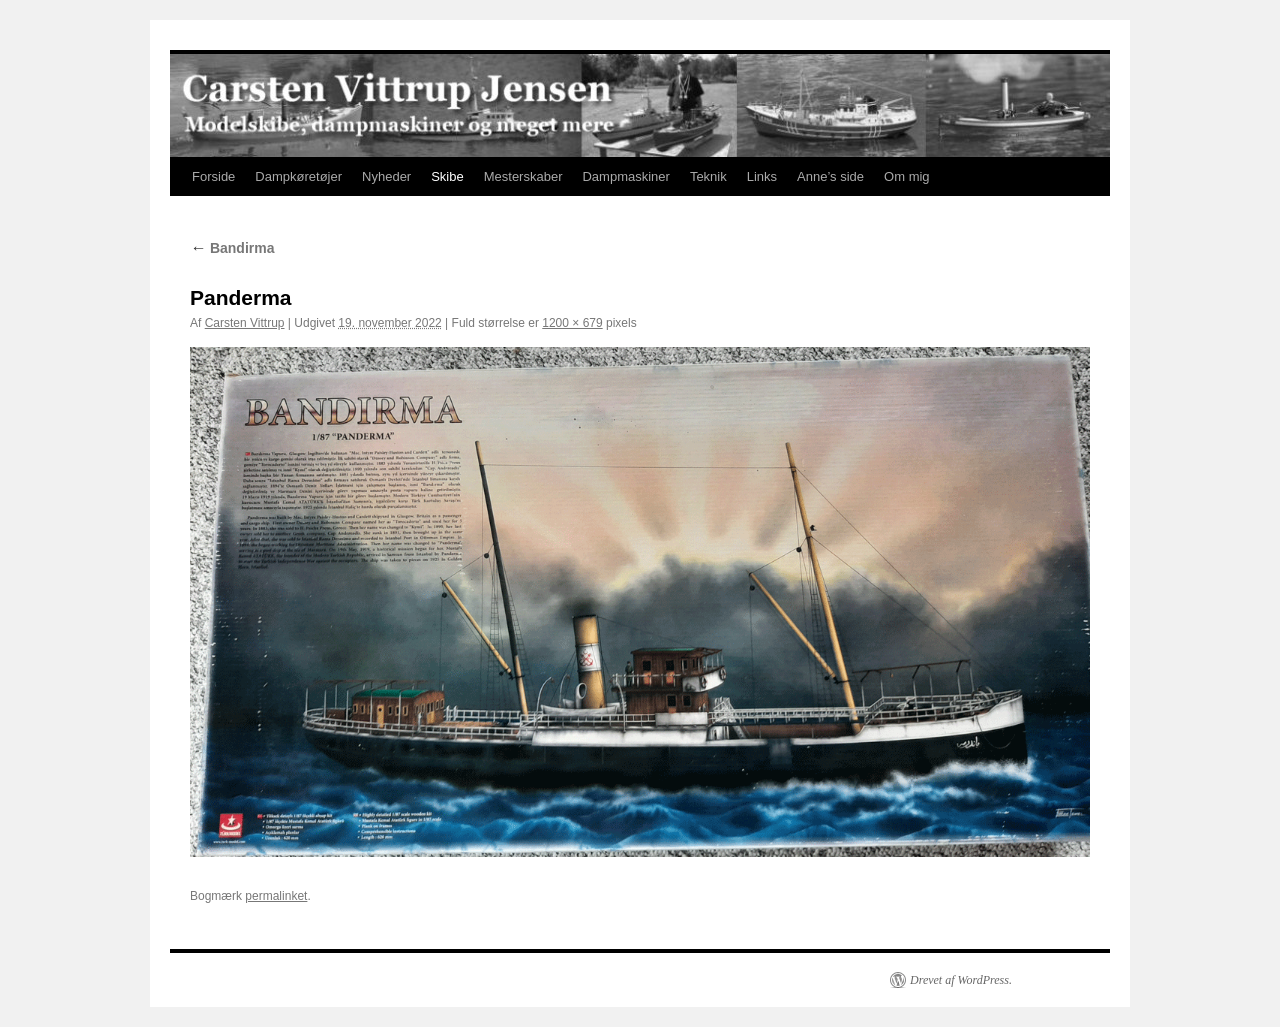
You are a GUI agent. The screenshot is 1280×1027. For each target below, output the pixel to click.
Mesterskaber (523, 176)
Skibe (447, 176)
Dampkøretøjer (298, 176)
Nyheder (386, 176)
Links (762, 176)
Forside (213, 176)
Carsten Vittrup (245, 323)
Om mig (907, 176)
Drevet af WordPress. (961, 980)
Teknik (708, 176)
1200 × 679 (572, 323)
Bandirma (232, 248)
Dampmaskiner (625, 176)
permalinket (276, 896)
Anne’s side (830, 176)
